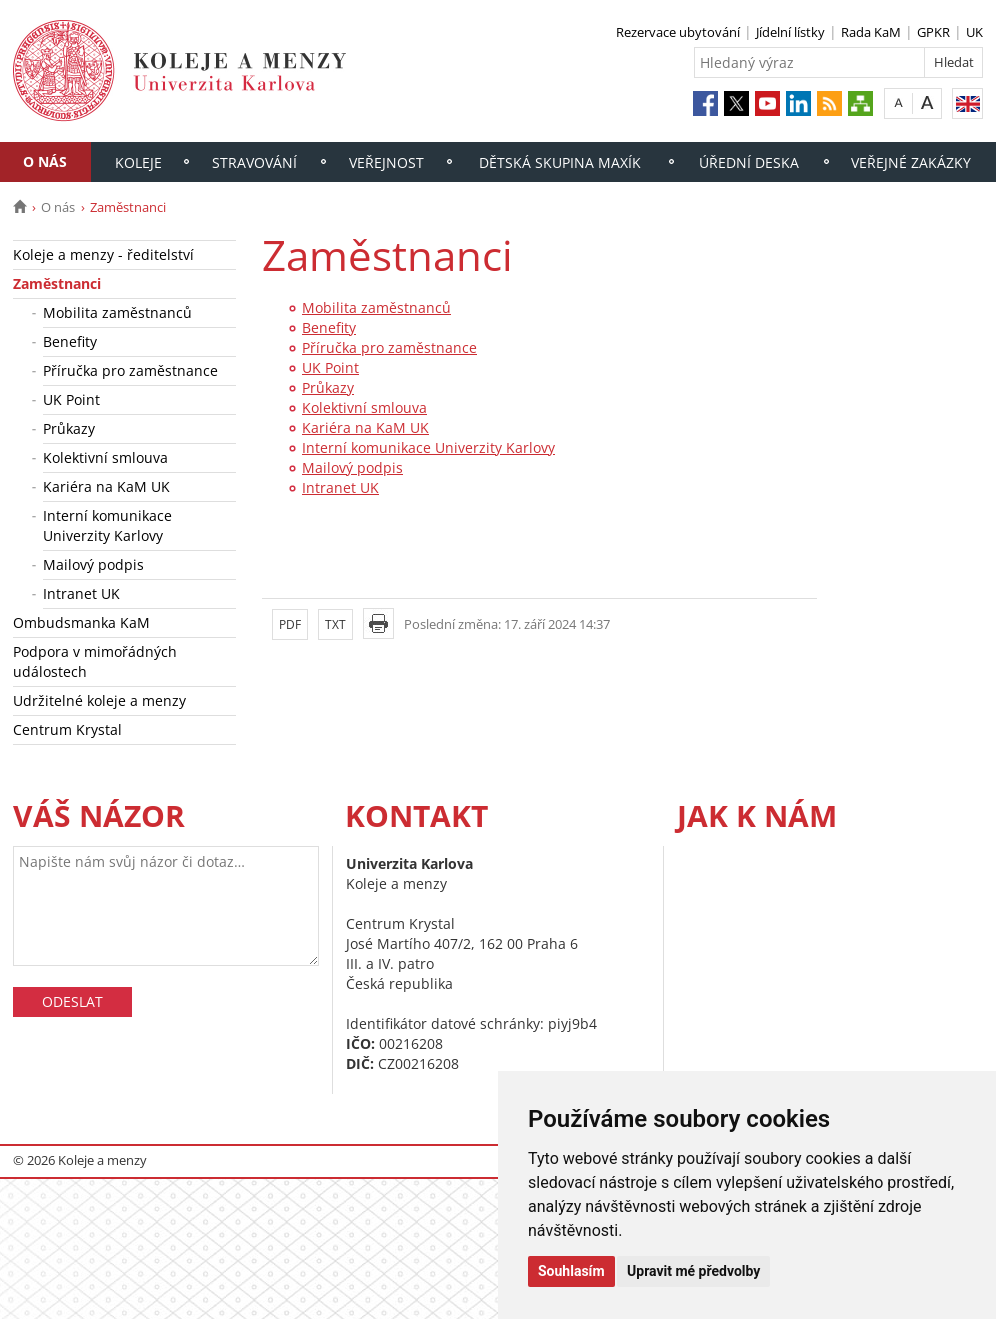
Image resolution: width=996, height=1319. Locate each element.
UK (974, 32)
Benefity (70, 341)
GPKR (933, 32)
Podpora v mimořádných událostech (95, 661)
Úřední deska (749, 162)
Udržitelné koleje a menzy (99, 700)
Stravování (254, 162)
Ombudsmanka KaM (81, 622)
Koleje (138, 162)
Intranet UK (81, 593)
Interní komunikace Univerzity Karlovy (107, 525)
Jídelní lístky (790, 32)
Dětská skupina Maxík (560, 162)
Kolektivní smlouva (105, 457)
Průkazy (69, 428)
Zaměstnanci (57, 283)
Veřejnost (386, 162)
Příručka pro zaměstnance (130, 370)
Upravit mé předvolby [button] (693, 1271)
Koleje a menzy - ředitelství (103, 254)
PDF (290, 624)
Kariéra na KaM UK (106, 486)
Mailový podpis (93, 564)
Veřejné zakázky (911, 162)
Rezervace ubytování (678, 32)
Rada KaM (871, 32)
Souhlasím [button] (571, 1271)
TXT (335, 624)
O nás (45, 161)
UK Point (71, 399)
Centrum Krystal (67, 729)
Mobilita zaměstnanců (117, 312)
